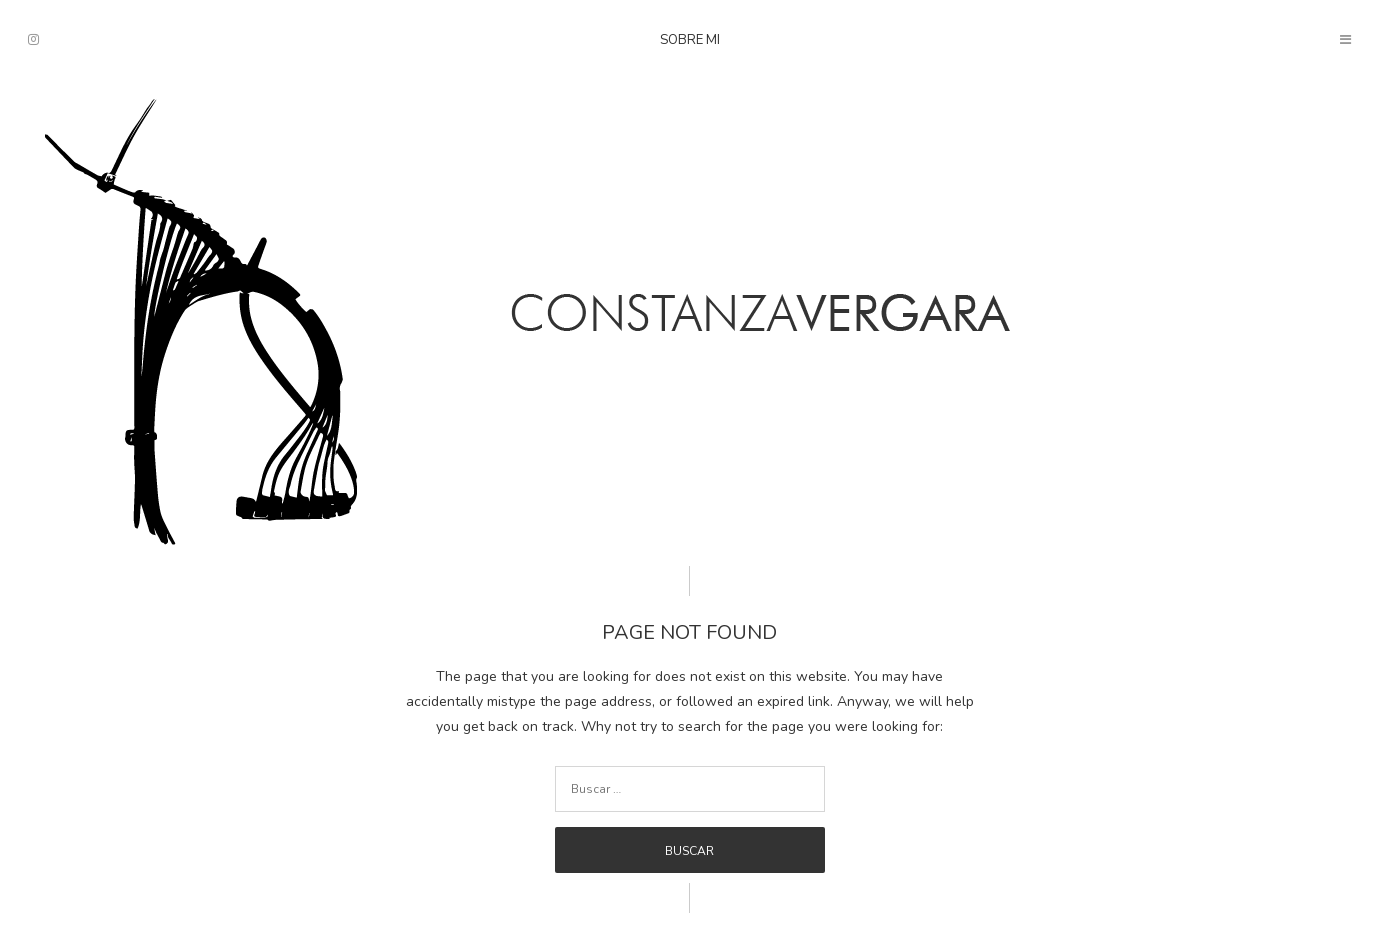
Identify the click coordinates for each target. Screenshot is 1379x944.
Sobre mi (690, 40)
